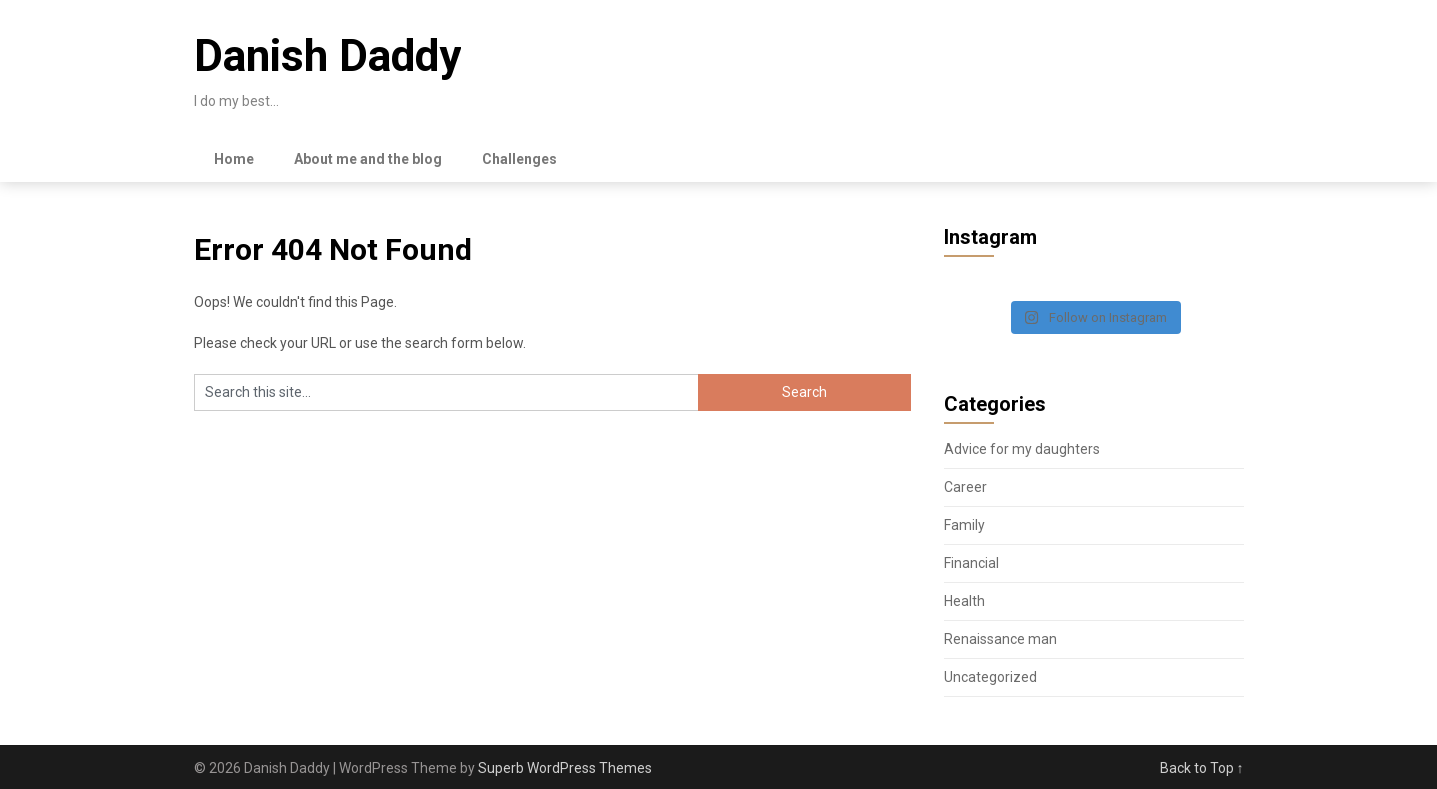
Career (965, 487)
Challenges (519, 159)
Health (964, 601)
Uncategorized (990, 677)
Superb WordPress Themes (565, 768)
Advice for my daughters (1022, 449)
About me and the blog (368, 159)
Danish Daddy (327, 56)
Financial (971, 563)
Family (964, 525)
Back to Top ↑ (1202, 768)
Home (234, 159)
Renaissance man (1000, 639)
